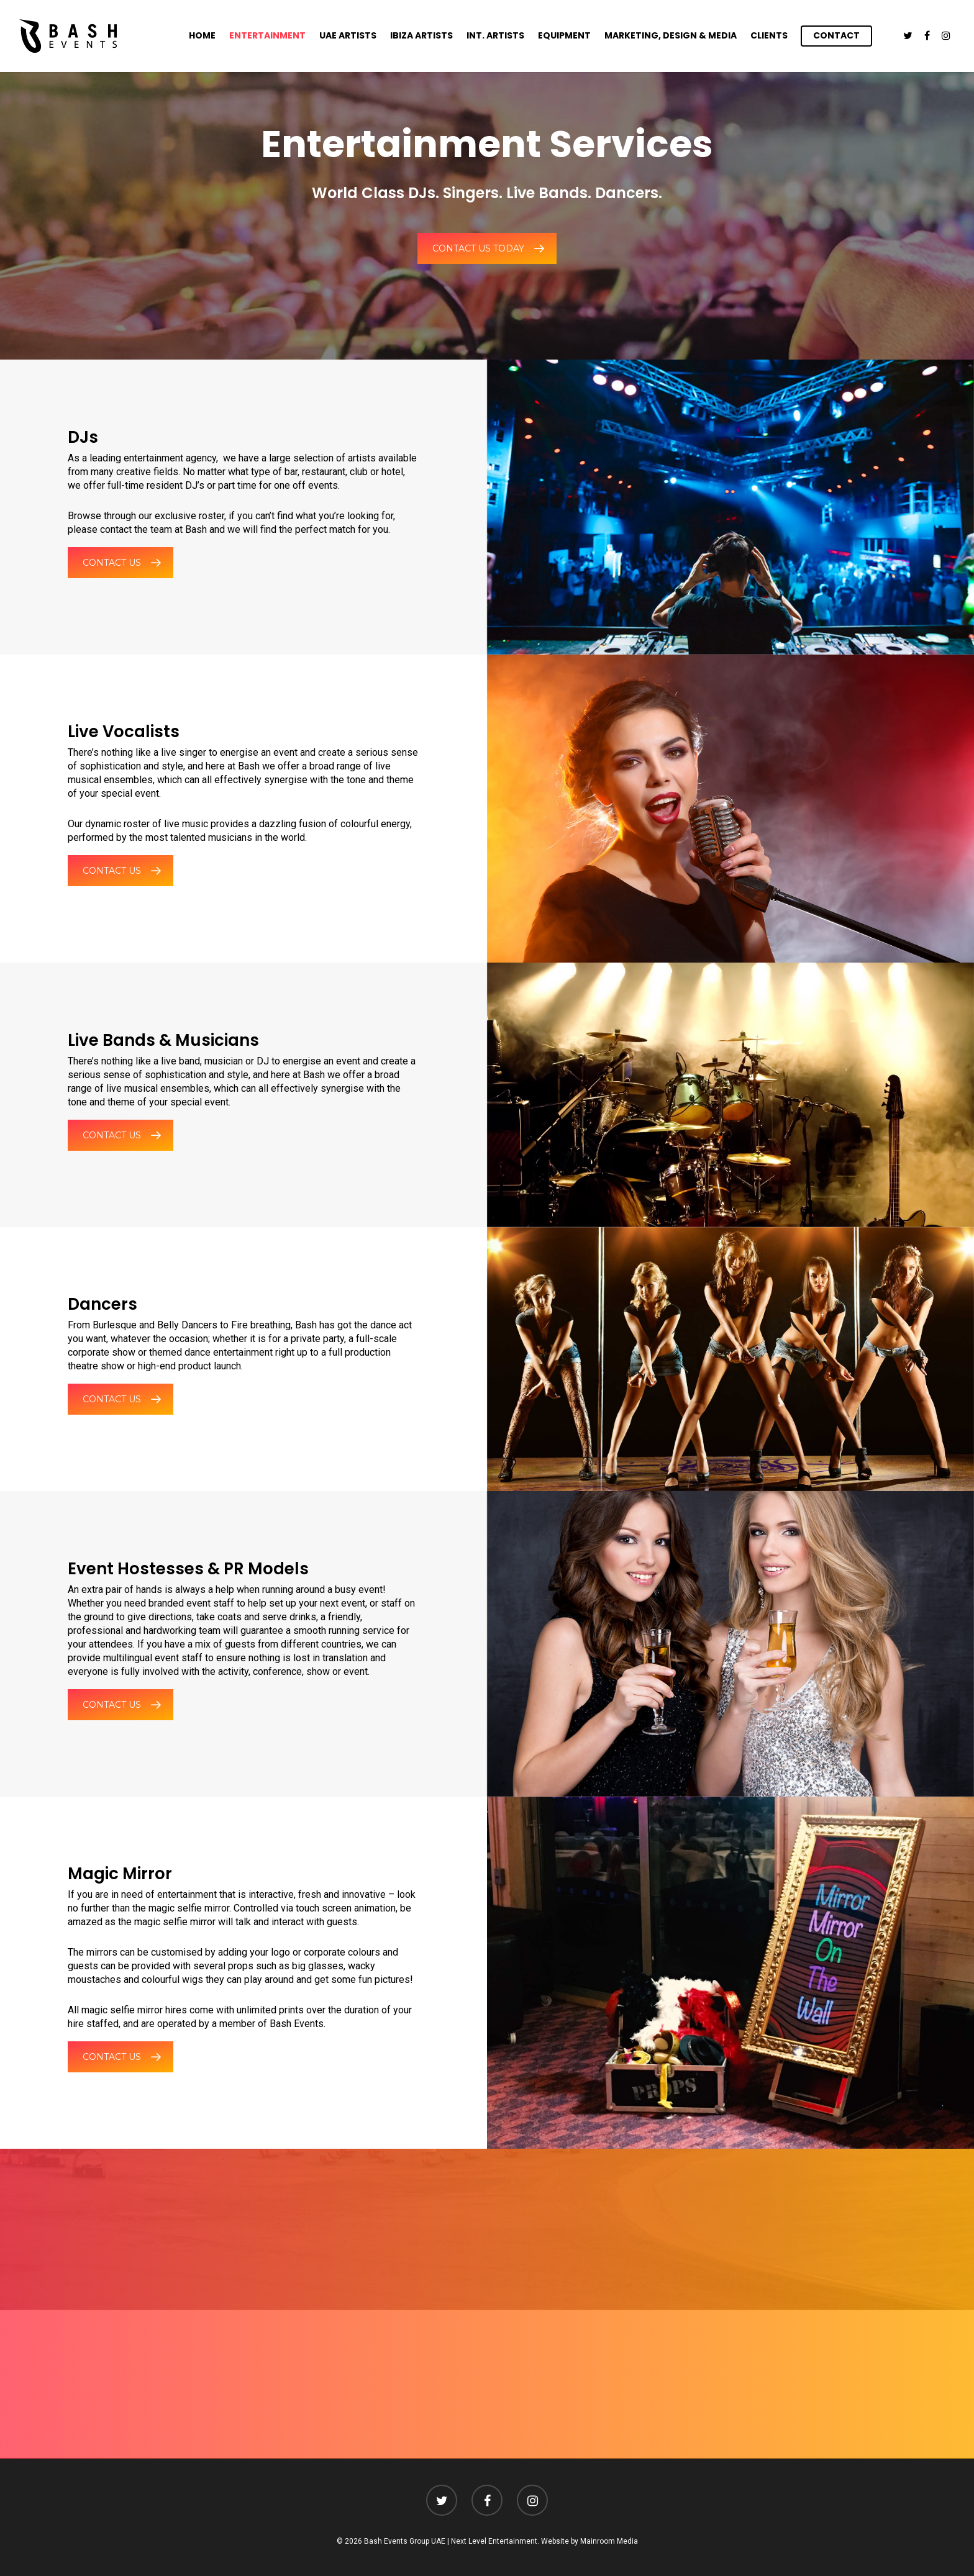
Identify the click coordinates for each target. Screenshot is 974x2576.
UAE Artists (347, 35)
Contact (836, 35)
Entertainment (267, 35)
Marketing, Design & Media (670, 35)
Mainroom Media (609, 2541)
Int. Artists (495, 35)
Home (202, 35)
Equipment (564, 35)
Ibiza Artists (421, 35)
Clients (769, 35)
